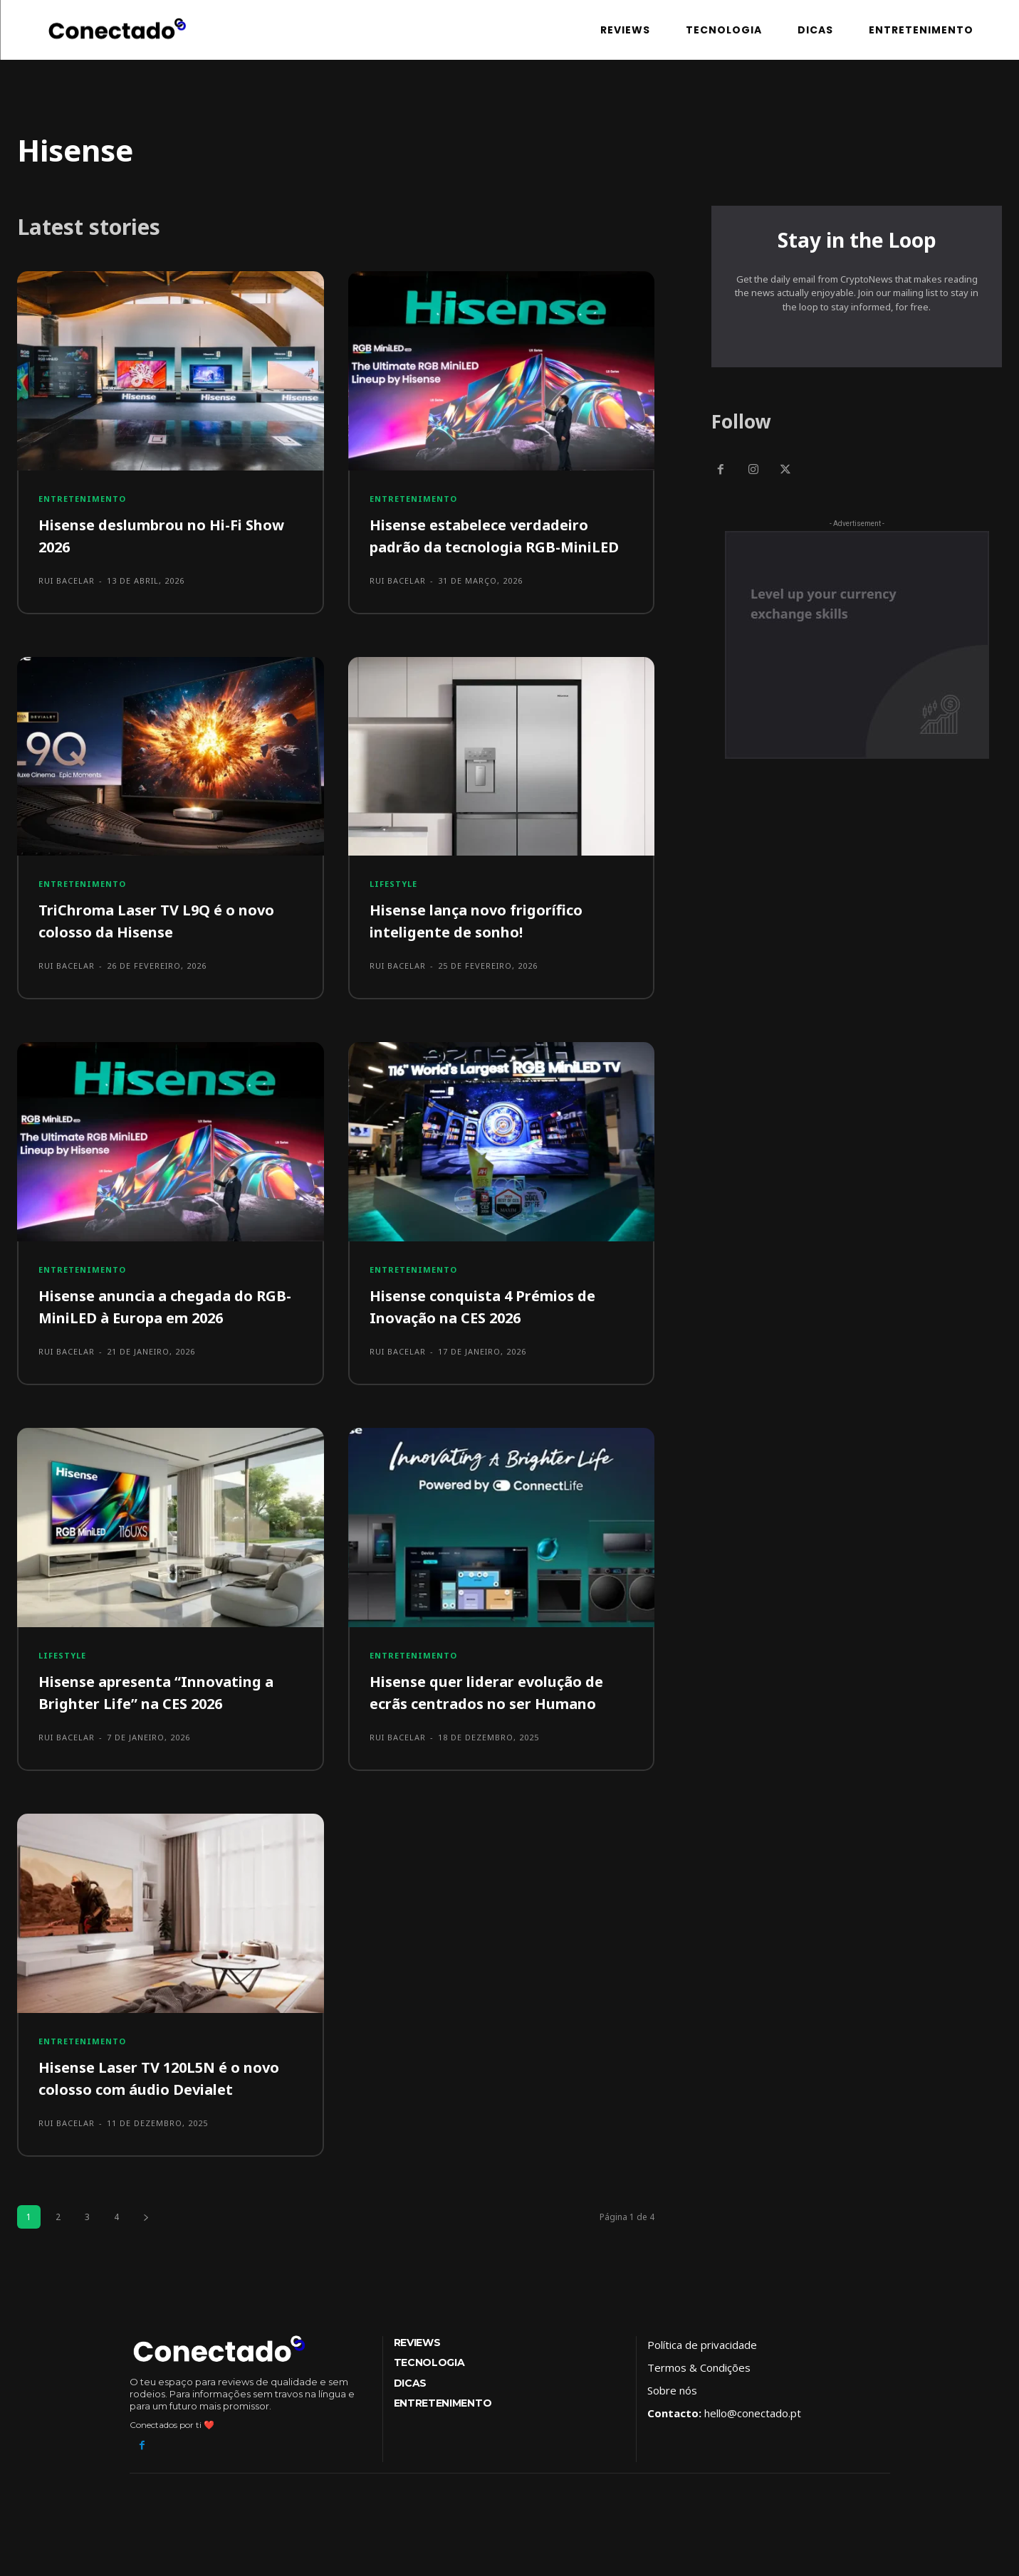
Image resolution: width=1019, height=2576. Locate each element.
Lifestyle (393, 906)
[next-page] (146, 2237)
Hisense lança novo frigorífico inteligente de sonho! (487, 942)
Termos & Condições (699, 2388)
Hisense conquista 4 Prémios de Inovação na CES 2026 (495, 1327)
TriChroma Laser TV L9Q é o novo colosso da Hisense (168, 942)
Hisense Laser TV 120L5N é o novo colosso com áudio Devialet (166, 2098)
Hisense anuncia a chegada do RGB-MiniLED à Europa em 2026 (161, 1327)
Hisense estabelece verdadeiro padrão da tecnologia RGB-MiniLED (490, 546)
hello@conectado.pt (752, 2434)
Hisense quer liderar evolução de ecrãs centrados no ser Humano (499, 1713)
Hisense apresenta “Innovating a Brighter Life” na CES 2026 (169, 1713)
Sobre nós (672, 2411)
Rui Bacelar (66, 579)
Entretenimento (82, 499)
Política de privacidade (702, 2365)
